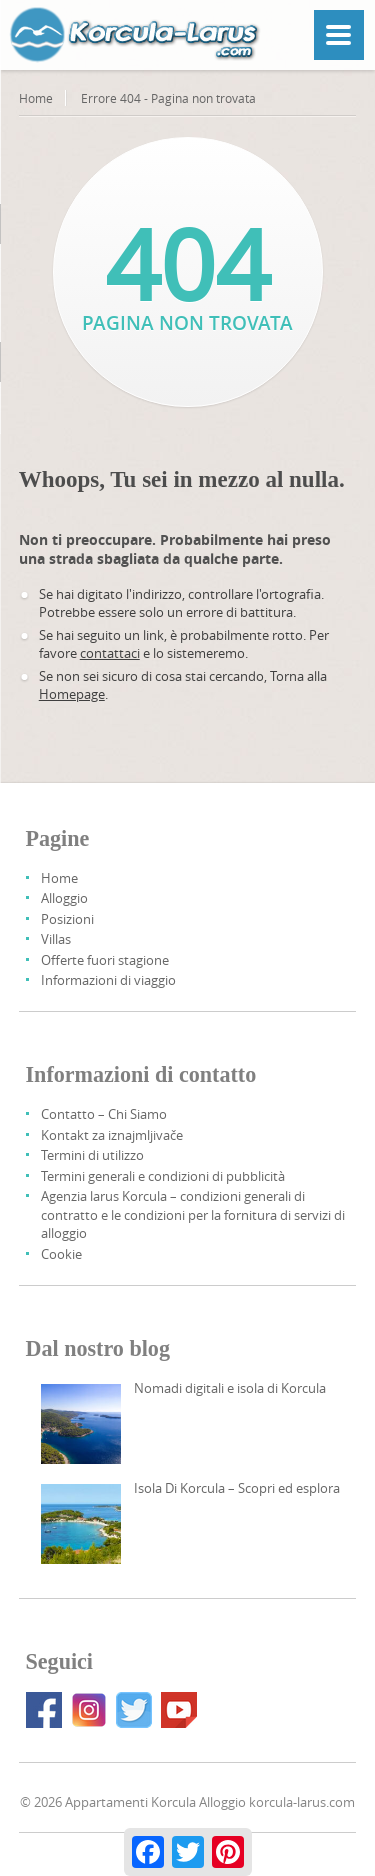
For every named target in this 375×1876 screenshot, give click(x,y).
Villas (56, 939)
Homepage (72, 694)
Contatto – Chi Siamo (104, 1114)
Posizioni (67, 919)
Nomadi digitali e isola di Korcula (230, 1388)
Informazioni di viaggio (108, 980)
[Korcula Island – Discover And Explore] (81, 1524)
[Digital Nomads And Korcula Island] (81, 1424)
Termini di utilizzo (92, 1155)
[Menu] (339, 35)
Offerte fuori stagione (105, 960)
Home (36, 98)
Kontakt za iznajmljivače (112, 1135)
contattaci (110, 653)
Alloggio (64, 898)
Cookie (61, 1254)
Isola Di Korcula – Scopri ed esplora (237, 1488)
